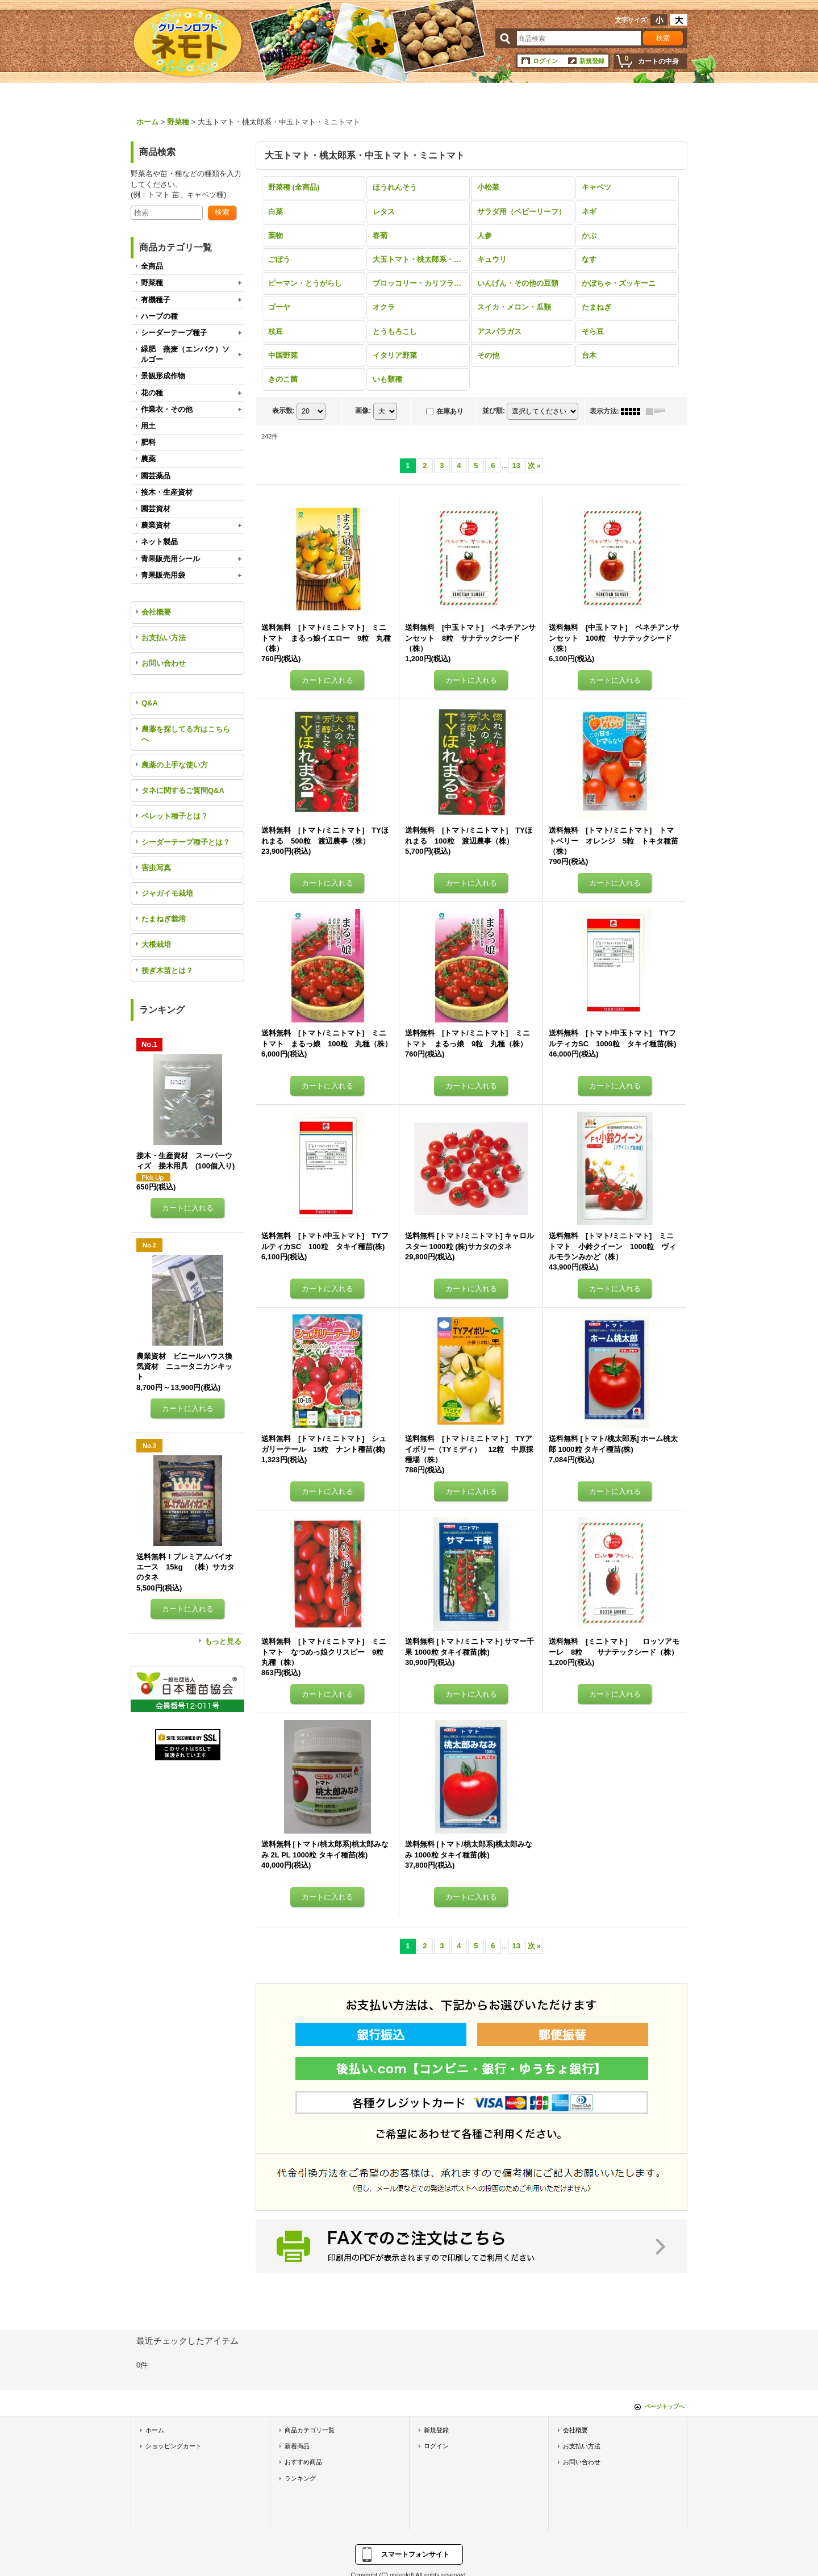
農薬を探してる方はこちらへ (185, 734)
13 (516, 465)
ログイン (545, 60)
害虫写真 (156, 867)
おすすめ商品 (303, 2461)
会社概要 (156, 612)
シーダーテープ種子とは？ (185, 842)
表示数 (283, 411)
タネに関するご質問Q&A (182, 790)
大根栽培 (156, 944)
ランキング (300, 2478)
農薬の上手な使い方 (174, 765)
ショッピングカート (173, 2446)
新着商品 (297, 2446)
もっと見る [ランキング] (222, 1641)
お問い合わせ (163, 663)
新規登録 (591, 60)
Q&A (149, 703)
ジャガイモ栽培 (167, 893)
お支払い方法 (163, 637)
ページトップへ (665, 2406)
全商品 (152, 266)
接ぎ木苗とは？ (167, 970)
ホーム (154, 2430)
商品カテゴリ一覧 (310, 2430)
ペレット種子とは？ (174, 816)
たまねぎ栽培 (163, 919)
